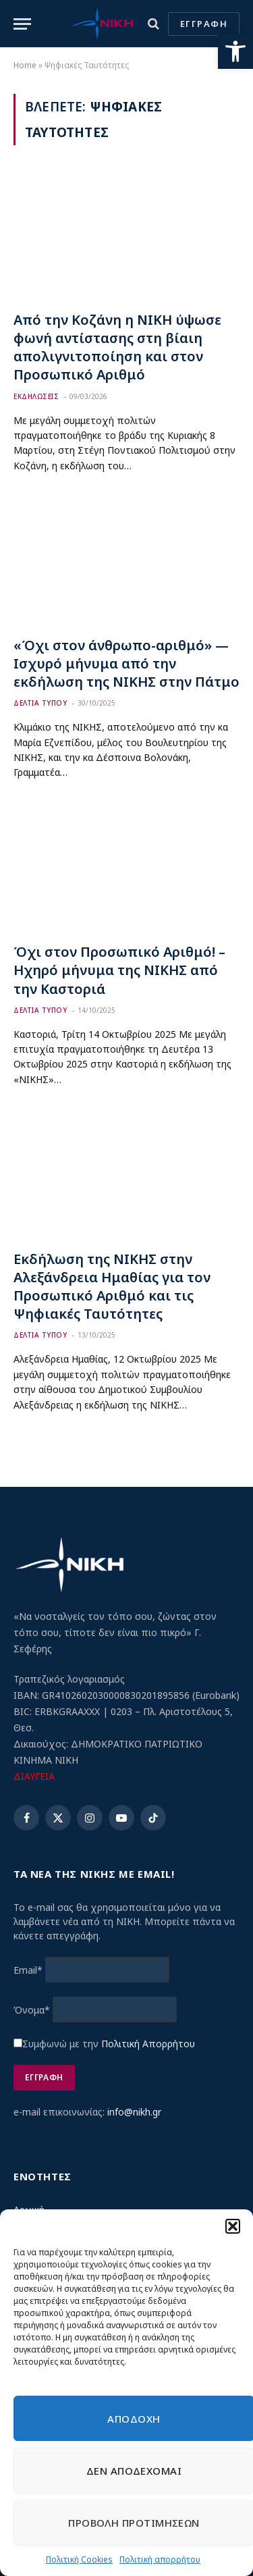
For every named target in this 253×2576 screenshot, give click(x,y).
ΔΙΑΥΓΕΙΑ (34, 1776)
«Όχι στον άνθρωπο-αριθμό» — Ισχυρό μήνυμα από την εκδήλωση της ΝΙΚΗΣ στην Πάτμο (126, 663)
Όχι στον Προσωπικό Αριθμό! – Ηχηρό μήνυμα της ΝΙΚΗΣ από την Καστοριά (119, 970)
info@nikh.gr (134, 2111)
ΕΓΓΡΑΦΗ (203, 24)
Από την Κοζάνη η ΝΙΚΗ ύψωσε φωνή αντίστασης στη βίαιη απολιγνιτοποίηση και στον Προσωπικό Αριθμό (117, 347)
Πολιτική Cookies (79, 2559)
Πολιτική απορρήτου (159, 2559)
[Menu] (22, 24)
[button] (235, 51)
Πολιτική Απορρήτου (148, 2043)
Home (24, 65)
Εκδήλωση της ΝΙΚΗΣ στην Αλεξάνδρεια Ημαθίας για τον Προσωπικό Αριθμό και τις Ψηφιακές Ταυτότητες (111, 1286)
